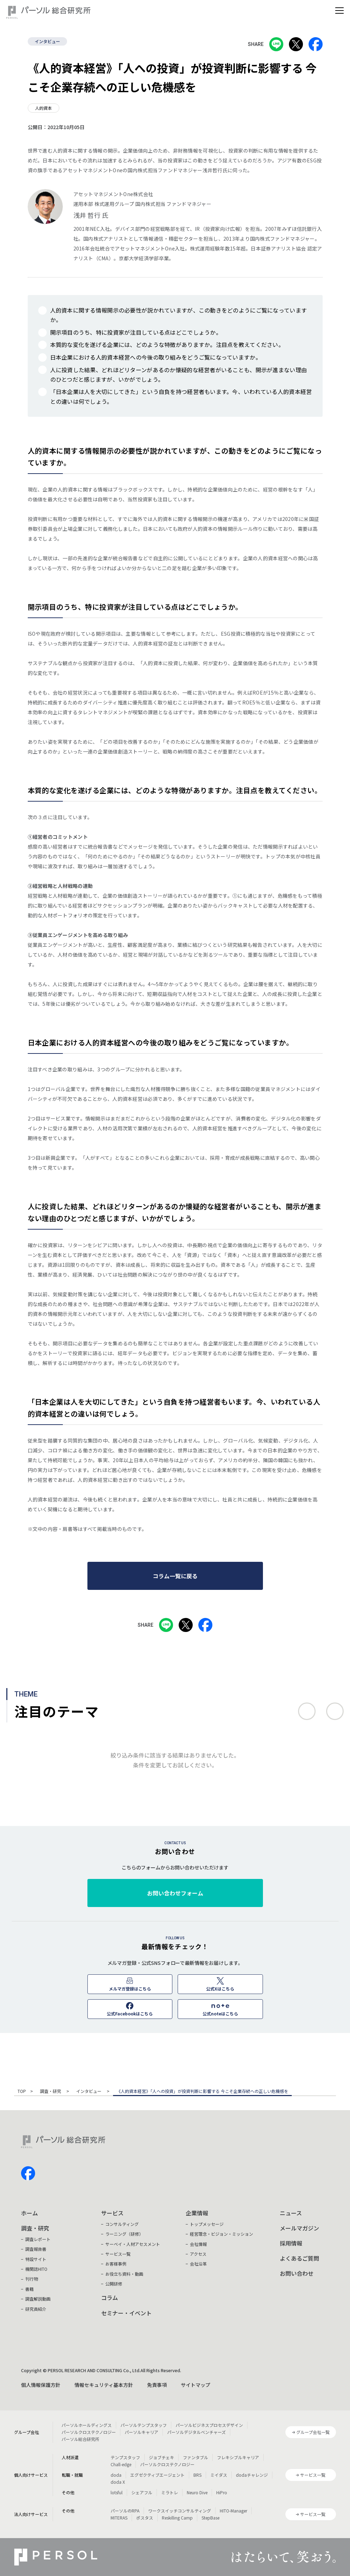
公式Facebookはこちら (130, 2013)
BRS (197, 2475)
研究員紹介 (35, 2309)
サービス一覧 (118, 2254)
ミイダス (218, 2475)
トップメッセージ (207, 2224)
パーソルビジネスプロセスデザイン (209, 2425)
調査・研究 (51, 2091)
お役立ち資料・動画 (124, 2274)
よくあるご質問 (299, 2258)
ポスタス (144, 2518)
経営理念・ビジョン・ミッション (221, 2234)
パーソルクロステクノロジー (88, 2432)
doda (116, 2475)
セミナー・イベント (126, 2313)
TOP (22, 2091)
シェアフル (141, 2492)
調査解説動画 (38, 2299)
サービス (112, 2213)
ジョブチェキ (161, 2457)
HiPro (221, 2492)
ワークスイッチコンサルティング (179, 2511)
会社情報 (198, 2244)
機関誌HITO (36, 2269)
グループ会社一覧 (313, 2432)
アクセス (198, 2254)
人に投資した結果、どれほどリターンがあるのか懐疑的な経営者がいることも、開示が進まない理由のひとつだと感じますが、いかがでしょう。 (178, 374)
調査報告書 (35, 2249)
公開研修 (113, 2284)
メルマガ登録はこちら (130, 1989)
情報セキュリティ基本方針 (103, 2384)
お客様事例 (115, 2264)
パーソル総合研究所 (80, 2439)
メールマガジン (299, 2228)
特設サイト (35, 2259)
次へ (335, 1711)
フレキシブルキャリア (238, 2457)
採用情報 (291, 2243)
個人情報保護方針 (40, 2384)
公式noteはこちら (220, 2013)
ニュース (291, 2213)
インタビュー (47, 41)
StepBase (210, 2518)
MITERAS (119, 2518)
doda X (118, 2482)
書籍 (29, 2289)
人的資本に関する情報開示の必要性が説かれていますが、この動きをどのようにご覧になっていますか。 (178, 315)
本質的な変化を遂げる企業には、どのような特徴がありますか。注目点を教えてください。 (167, 344)
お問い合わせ (296, 2273)
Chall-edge (121, 2464)
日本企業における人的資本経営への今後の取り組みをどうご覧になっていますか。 (155, 357)
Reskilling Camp (177, 2518)
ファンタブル (195, 2457)
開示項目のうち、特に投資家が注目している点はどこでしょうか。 (136, 332)
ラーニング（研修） (124, 2234)
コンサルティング (122, 2224)
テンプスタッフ (125, 2457)
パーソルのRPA (125, 2511)
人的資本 (43, 108)
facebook (28, 2173)
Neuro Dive (197, 2492)
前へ (307, 1711)
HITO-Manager (233, 2511)
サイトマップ (195, 2384)
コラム (109, 2297)
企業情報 (197, 2213)
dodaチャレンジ (252, 2475)
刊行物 (31, 2279)
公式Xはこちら (220, 1989)
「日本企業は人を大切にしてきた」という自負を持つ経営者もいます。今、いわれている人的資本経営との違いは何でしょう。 (181, 396)
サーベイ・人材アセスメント (132, 2244)
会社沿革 (198, 2264)
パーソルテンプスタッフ (143, 2425)
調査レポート (38, 2239)
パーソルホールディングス (86, 2425)
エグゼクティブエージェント (157, 2475)
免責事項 (157, 2384)
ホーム (29, 2213)
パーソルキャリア (141, 2432)
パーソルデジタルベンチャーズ (196, 2432)
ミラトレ (169, 2492)
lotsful (117, 2492)
